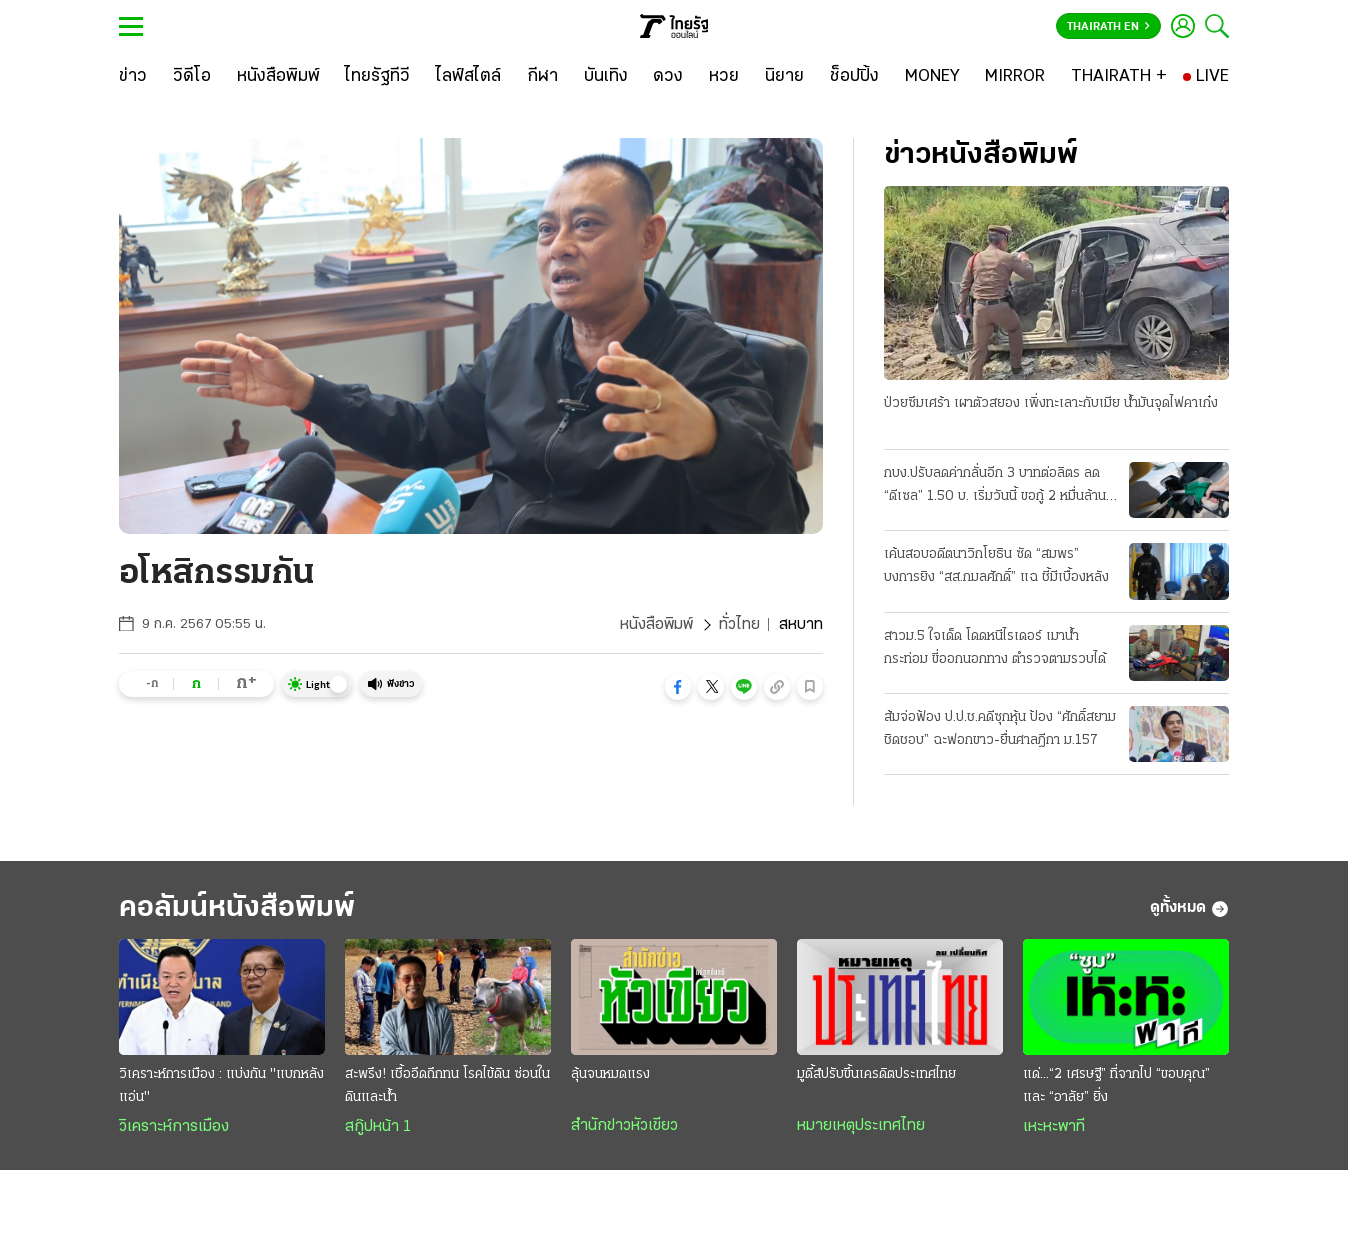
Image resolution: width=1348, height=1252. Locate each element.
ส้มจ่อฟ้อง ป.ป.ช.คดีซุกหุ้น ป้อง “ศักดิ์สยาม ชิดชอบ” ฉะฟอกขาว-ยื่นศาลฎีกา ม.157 (1000, 729)
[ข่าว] (133, 77)
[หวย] (724, 77)
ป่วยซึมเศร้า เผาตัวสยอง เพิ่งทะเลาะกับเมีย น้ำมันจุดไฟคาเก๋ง (1051, 403)
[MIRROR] (1015, 77)
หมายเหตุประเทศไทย (861, 1126)
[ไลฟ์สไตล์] (468, 77)
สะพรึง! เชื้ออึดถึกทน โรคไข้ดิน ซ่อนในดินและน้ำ (447, 1086)
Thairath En (1108, 27)
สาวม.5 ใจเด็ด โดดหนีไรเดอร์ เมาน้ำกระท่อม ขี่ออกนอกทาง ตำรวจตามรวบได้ (995, 648)
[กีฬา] (542, 77)
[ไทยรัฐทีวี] (377, 77)
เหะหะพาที (1054, 1127)
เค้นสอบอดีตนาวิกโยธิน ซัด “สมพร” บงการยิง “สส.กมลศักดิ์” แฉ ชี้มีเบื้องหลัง (996, 566)
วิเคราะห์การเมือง (174, 1127)
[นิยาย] (784, 77)
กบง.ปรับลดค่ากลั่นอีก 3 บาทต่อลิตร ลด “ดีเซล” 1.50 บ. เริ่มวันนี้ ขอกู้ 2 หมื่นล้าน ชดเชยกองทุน (995, 487)
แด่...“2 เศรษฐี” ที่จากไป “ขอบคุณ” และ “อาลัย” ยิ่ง (1116, 1086)
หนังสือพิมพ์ (656, 625)
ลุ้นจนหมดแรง (610, 1074)
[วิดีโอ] (192, 77)
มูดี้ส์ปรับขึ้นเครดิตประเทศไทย (876, 1074)
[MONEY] (932, 77)
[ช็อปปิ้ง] (854, 77)
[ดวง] (668, 77)
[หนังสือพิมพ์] (278, 77)
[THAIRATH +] (1119, 77)
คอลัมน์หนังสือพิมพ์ (237, 908)
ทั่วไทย (739, 625)
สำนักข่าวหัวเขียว (624, 1126)
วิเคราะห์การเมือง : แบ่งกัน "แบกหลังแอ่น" (221, 1086)
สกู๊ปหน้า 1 (378, 1127)
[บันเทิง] (606, 77)
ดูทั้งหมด (1189, 909)
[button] (678, 687)
